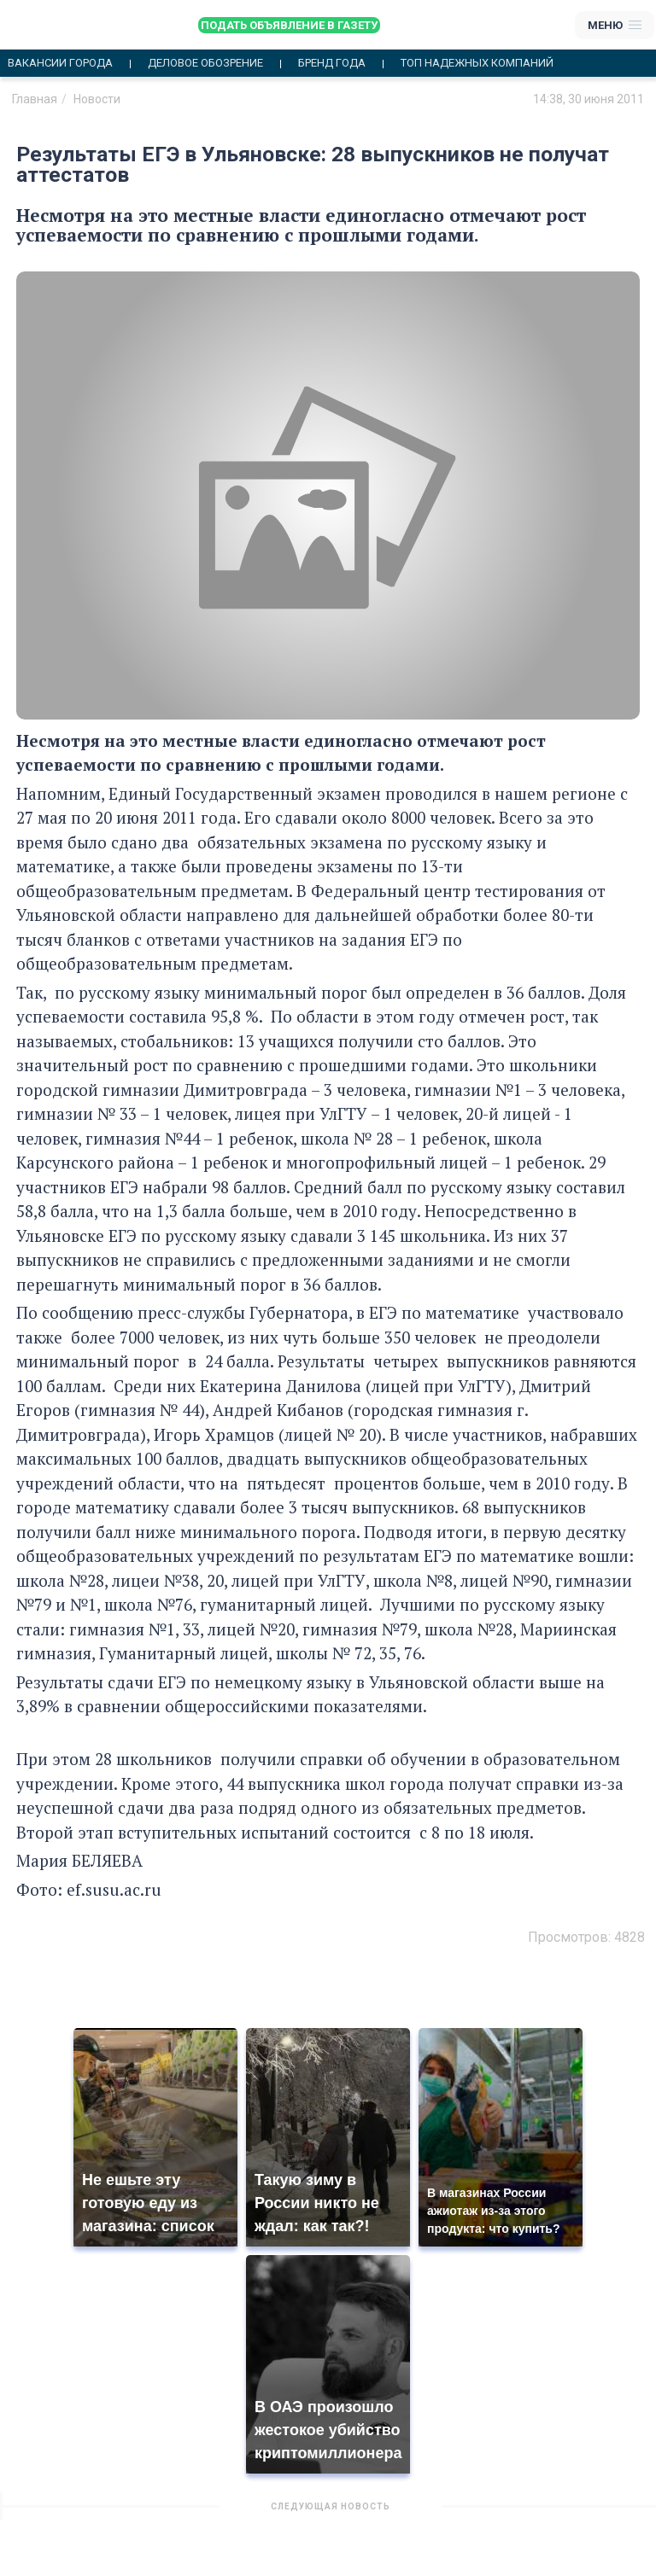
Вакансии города (60, 63)
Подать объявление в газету (289, 25)
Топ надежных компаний (477, 63)
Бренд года (332, 63)
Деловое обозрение (205, 63)
